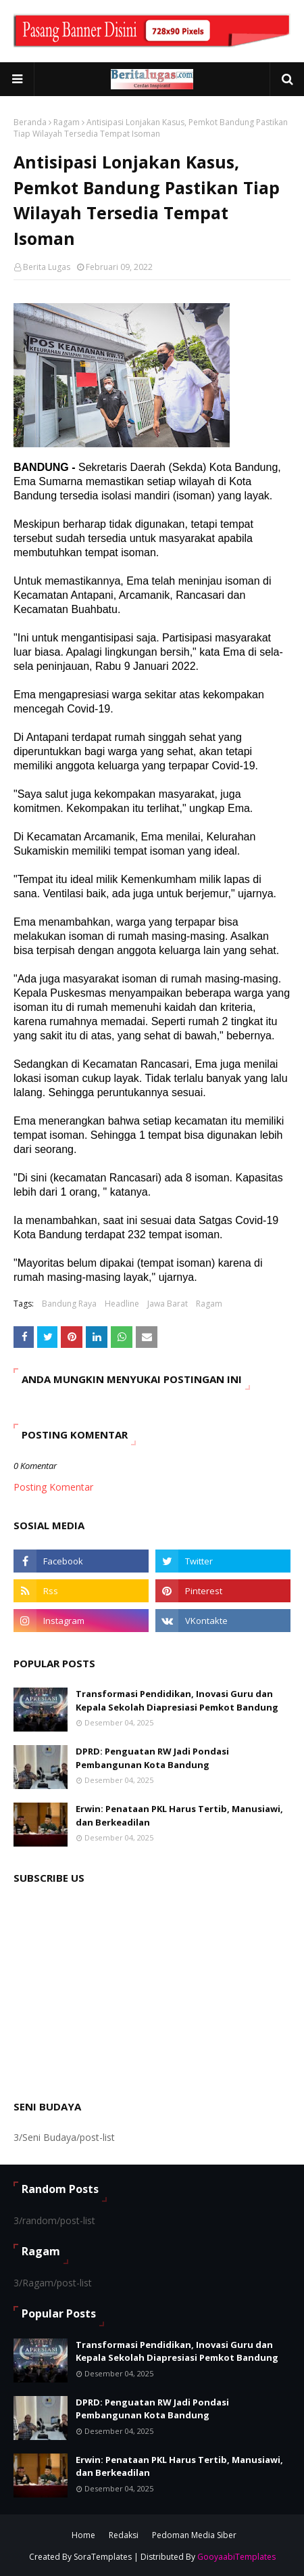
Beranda (30, 122)
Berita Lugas (46, 267)
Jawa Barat (167, 1303)
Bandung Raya (69, 1303)
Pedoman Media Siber (194, 2535)
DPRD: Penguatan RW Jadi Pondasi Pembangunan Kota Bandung (152, 1758)
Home (83, 2535)
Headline (122, 1303)
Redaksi (123, 2535)
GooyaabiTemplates (236, 2556)
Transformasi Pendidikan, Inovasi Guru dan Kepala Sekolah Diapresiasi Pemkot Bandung (177, 1700)
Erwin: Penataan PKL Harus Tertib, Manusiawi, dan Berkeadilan (179, 1815)
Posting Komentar (53, 1487)
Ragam (66, 122)
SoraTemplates (103, 2556)
